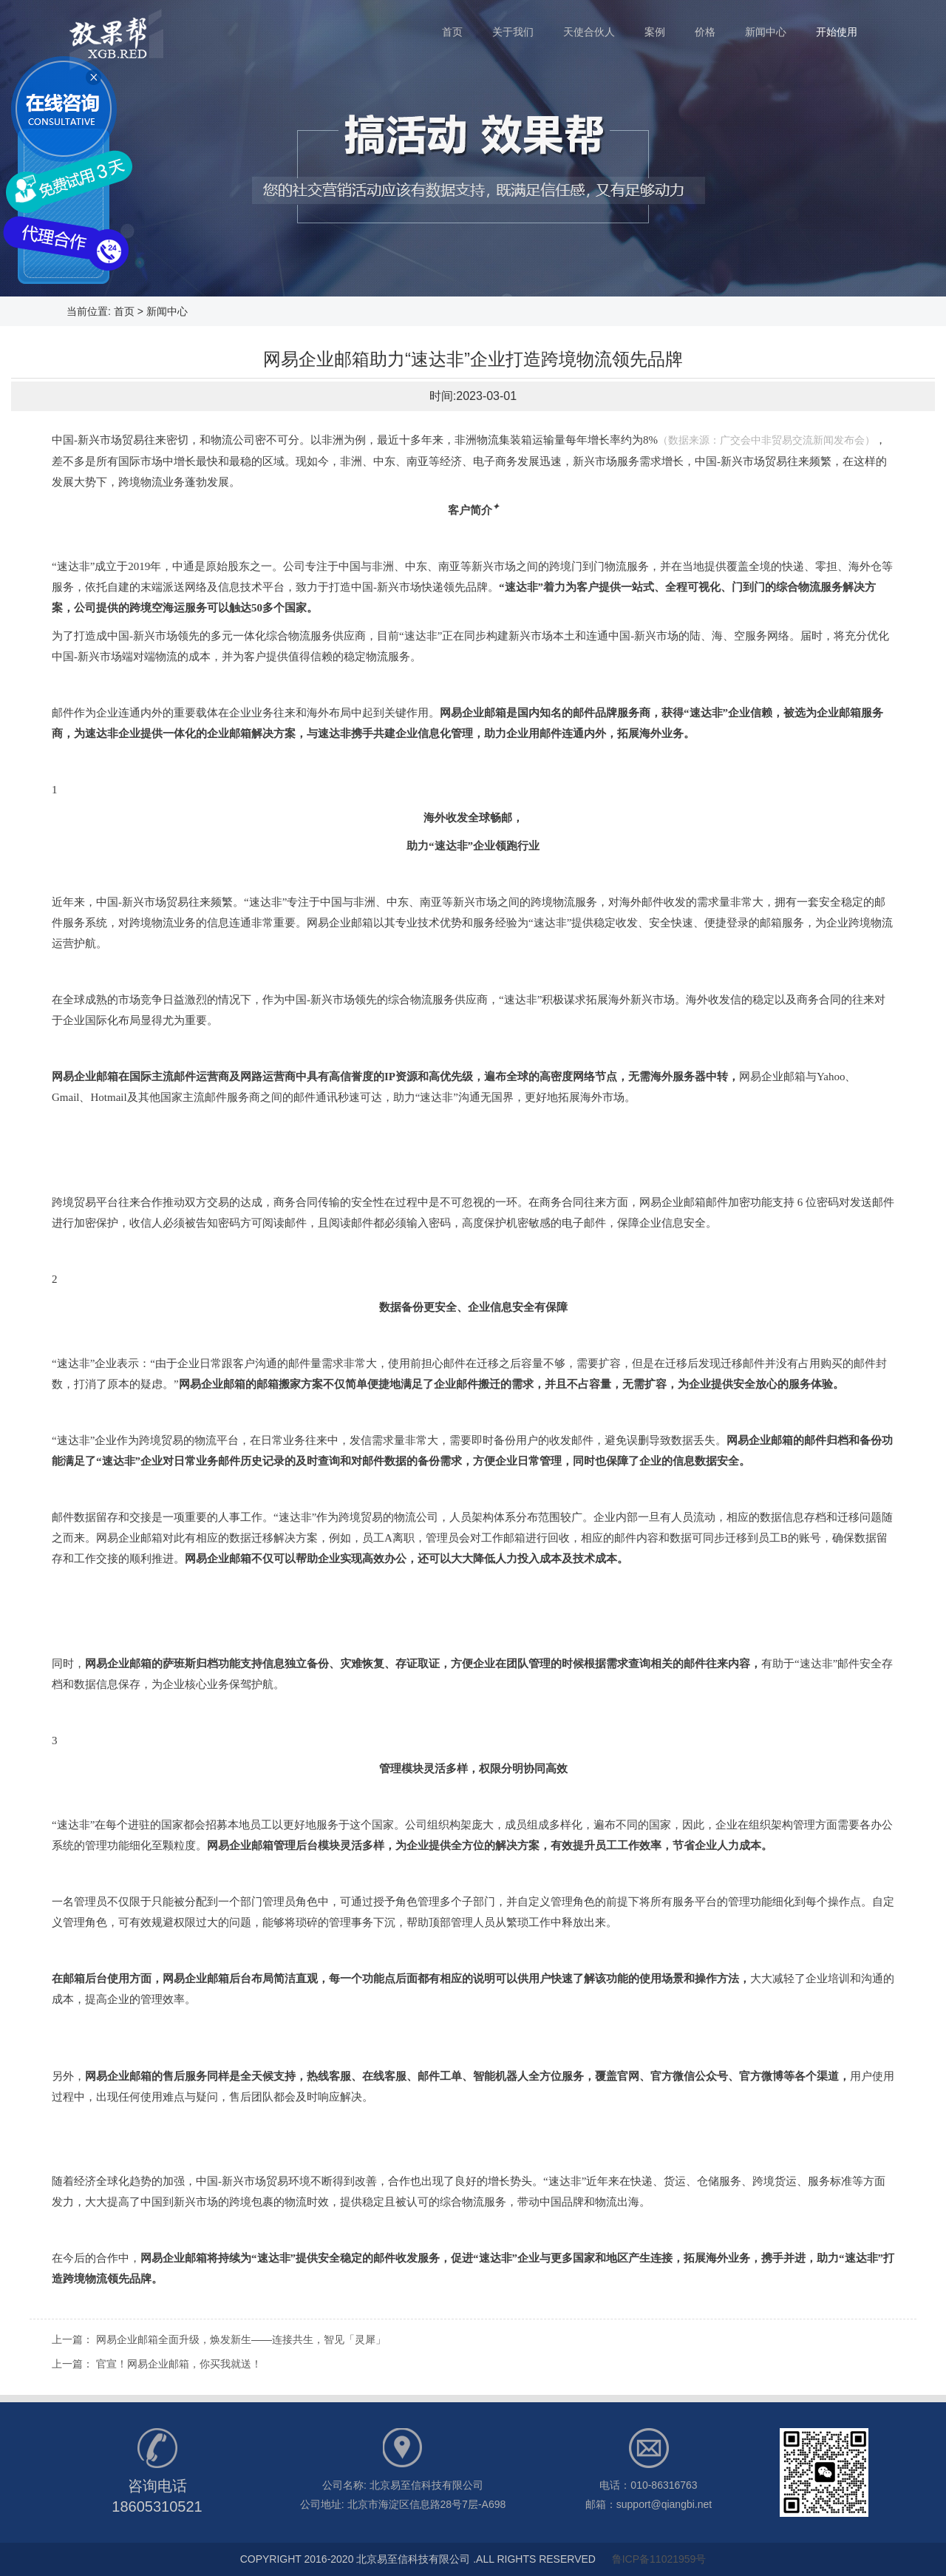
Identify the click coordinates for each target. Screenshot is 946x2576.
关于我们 (520, 25)
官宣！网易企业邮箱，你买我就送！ (179, 2364)
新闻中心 (773, 25)
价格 (712, 25)
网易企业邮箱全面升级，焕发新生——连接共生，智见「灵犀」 (241, 2339)
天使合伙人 (596, 25)
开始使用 (836, 32)
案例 (662, 25)
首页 (459, 25)
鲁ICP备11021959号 (659, 2559)
